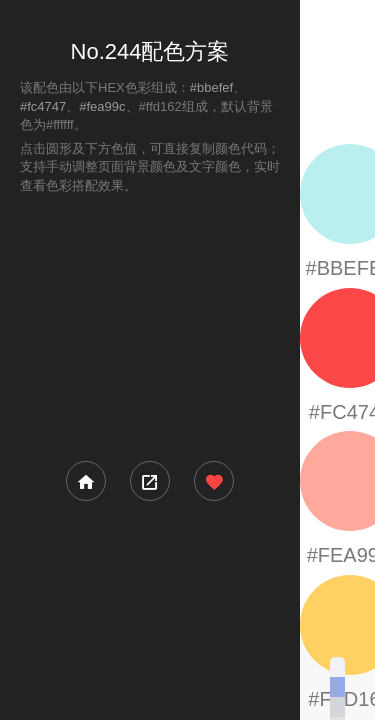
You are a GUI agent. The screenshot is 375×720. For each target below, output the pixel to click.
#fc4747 (43, 106)
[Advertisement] (150, 326)
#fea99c (102, 106)
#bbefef (211, 87)
